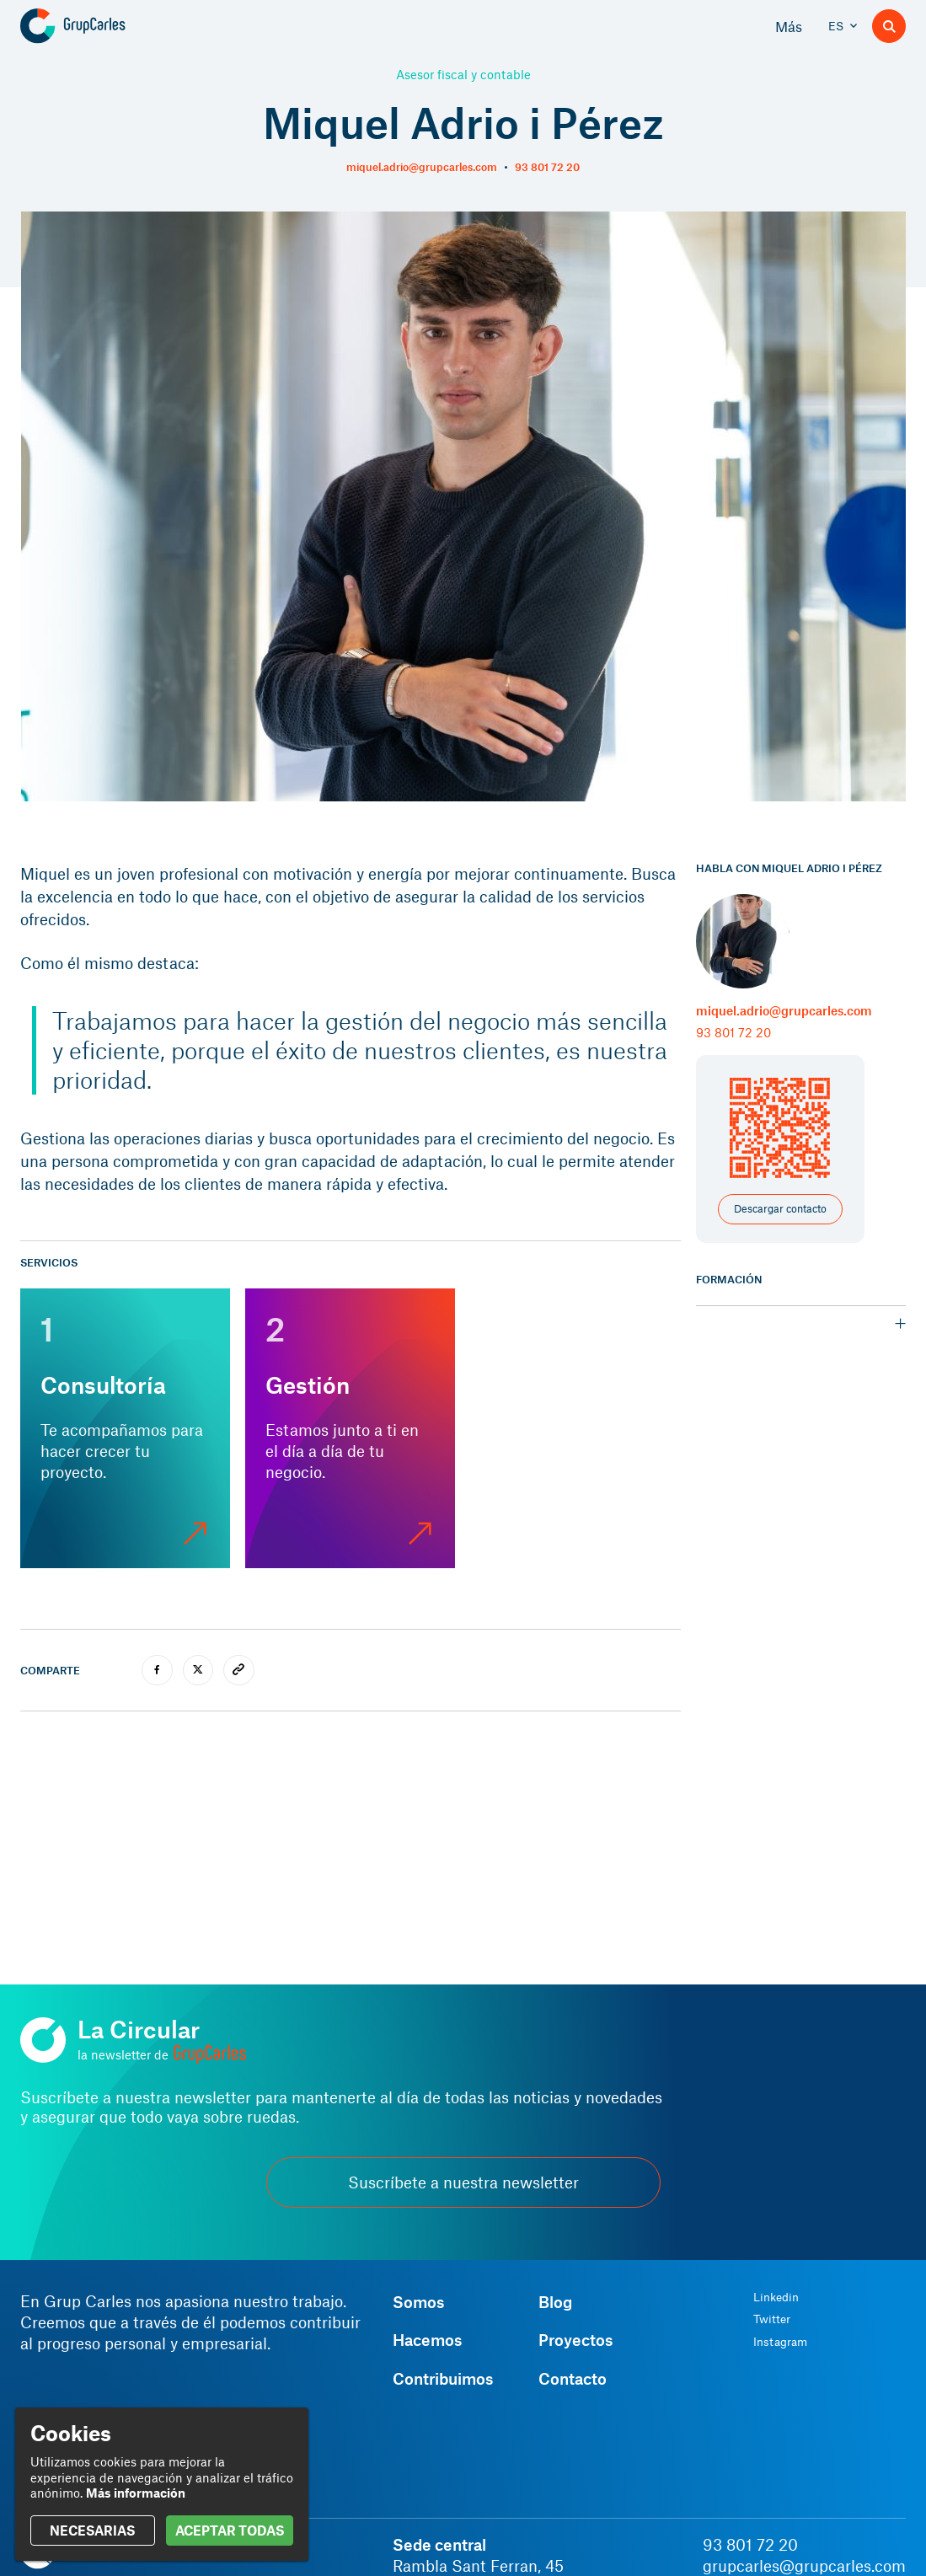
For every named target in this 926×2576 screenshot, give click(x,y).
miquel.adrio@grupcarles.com (421, 167)
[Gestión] (350, 1428)
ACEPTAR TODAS (229, 2530)
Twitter (771, 2319)
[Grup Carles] (102, 26)
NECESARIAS (92, 2530)
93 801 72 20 (547, 167)
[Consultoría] (125, 1428)
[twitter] (198, 1670)
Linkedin (776, 2297)
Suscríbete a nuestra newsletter (463, 2182)
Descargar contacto (780, 1208)
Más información (135, 2492)
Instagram (780, 2341)
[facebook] (157, 1670)
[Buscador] (889, 26)
